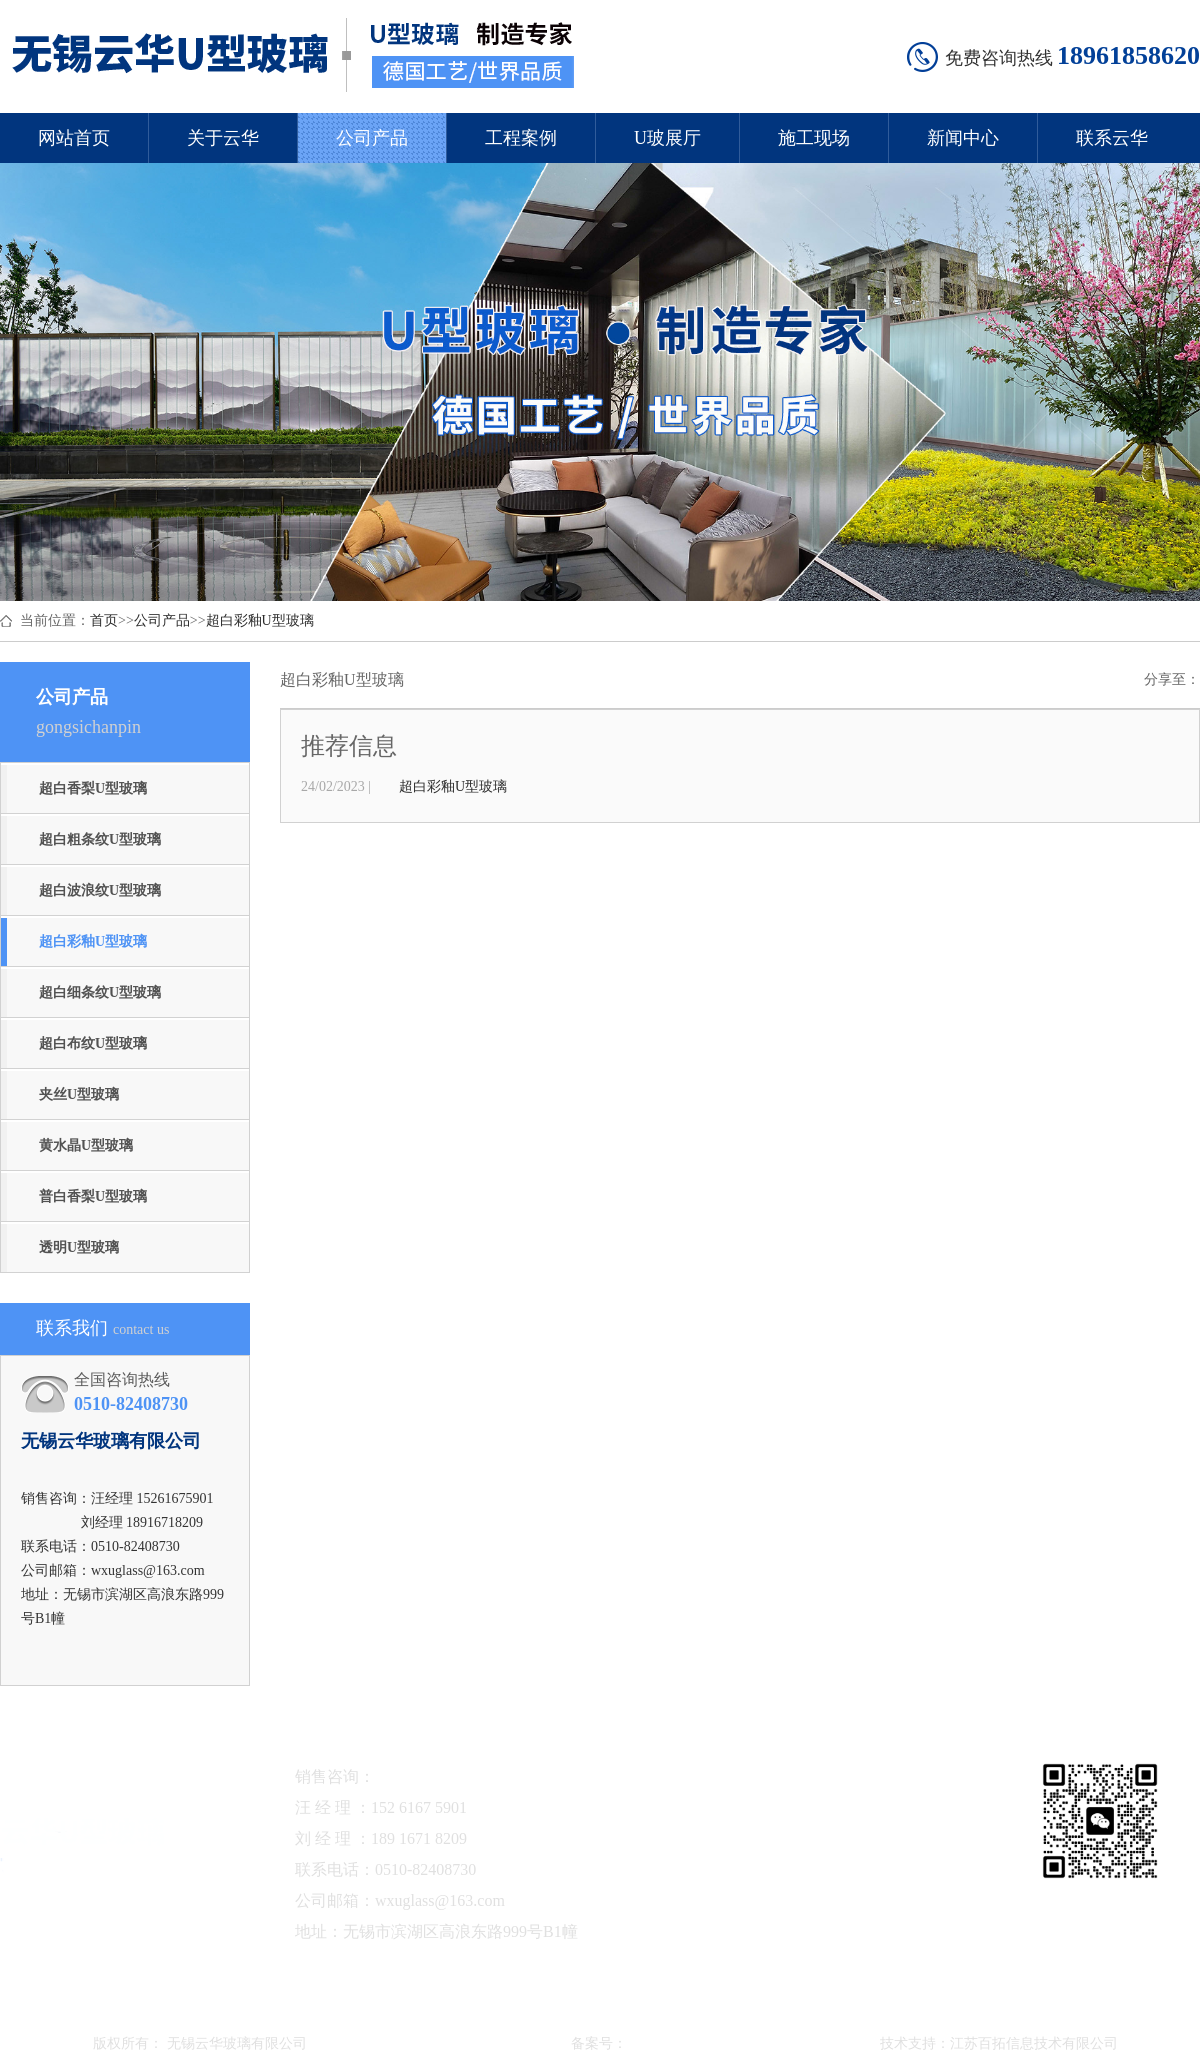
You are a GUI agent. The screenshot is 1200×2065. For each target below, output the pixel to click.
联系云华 (1112, 138)
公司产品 (372, 138)
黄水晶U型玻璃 (86, 1145)
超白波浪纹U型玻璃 (100, 890)
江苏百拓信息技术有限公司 (1034, 2043)
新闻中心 (963, 138)
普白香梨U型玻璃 (93, 1196)
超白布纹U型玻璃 (93, 1043)
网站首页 (74, 138)
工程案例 (521, 138)
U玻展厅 (667, 138)
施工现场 (814, 138)
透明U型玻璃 (79, 1247)
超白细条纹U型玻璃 (100, 992)
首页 (104, 620)
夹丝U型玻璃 (79, 1094)
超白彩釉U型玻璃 (260, 620)
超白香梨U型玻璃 (93, 788)
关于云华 (223, 138)
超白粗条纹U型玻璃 (100, 839)
